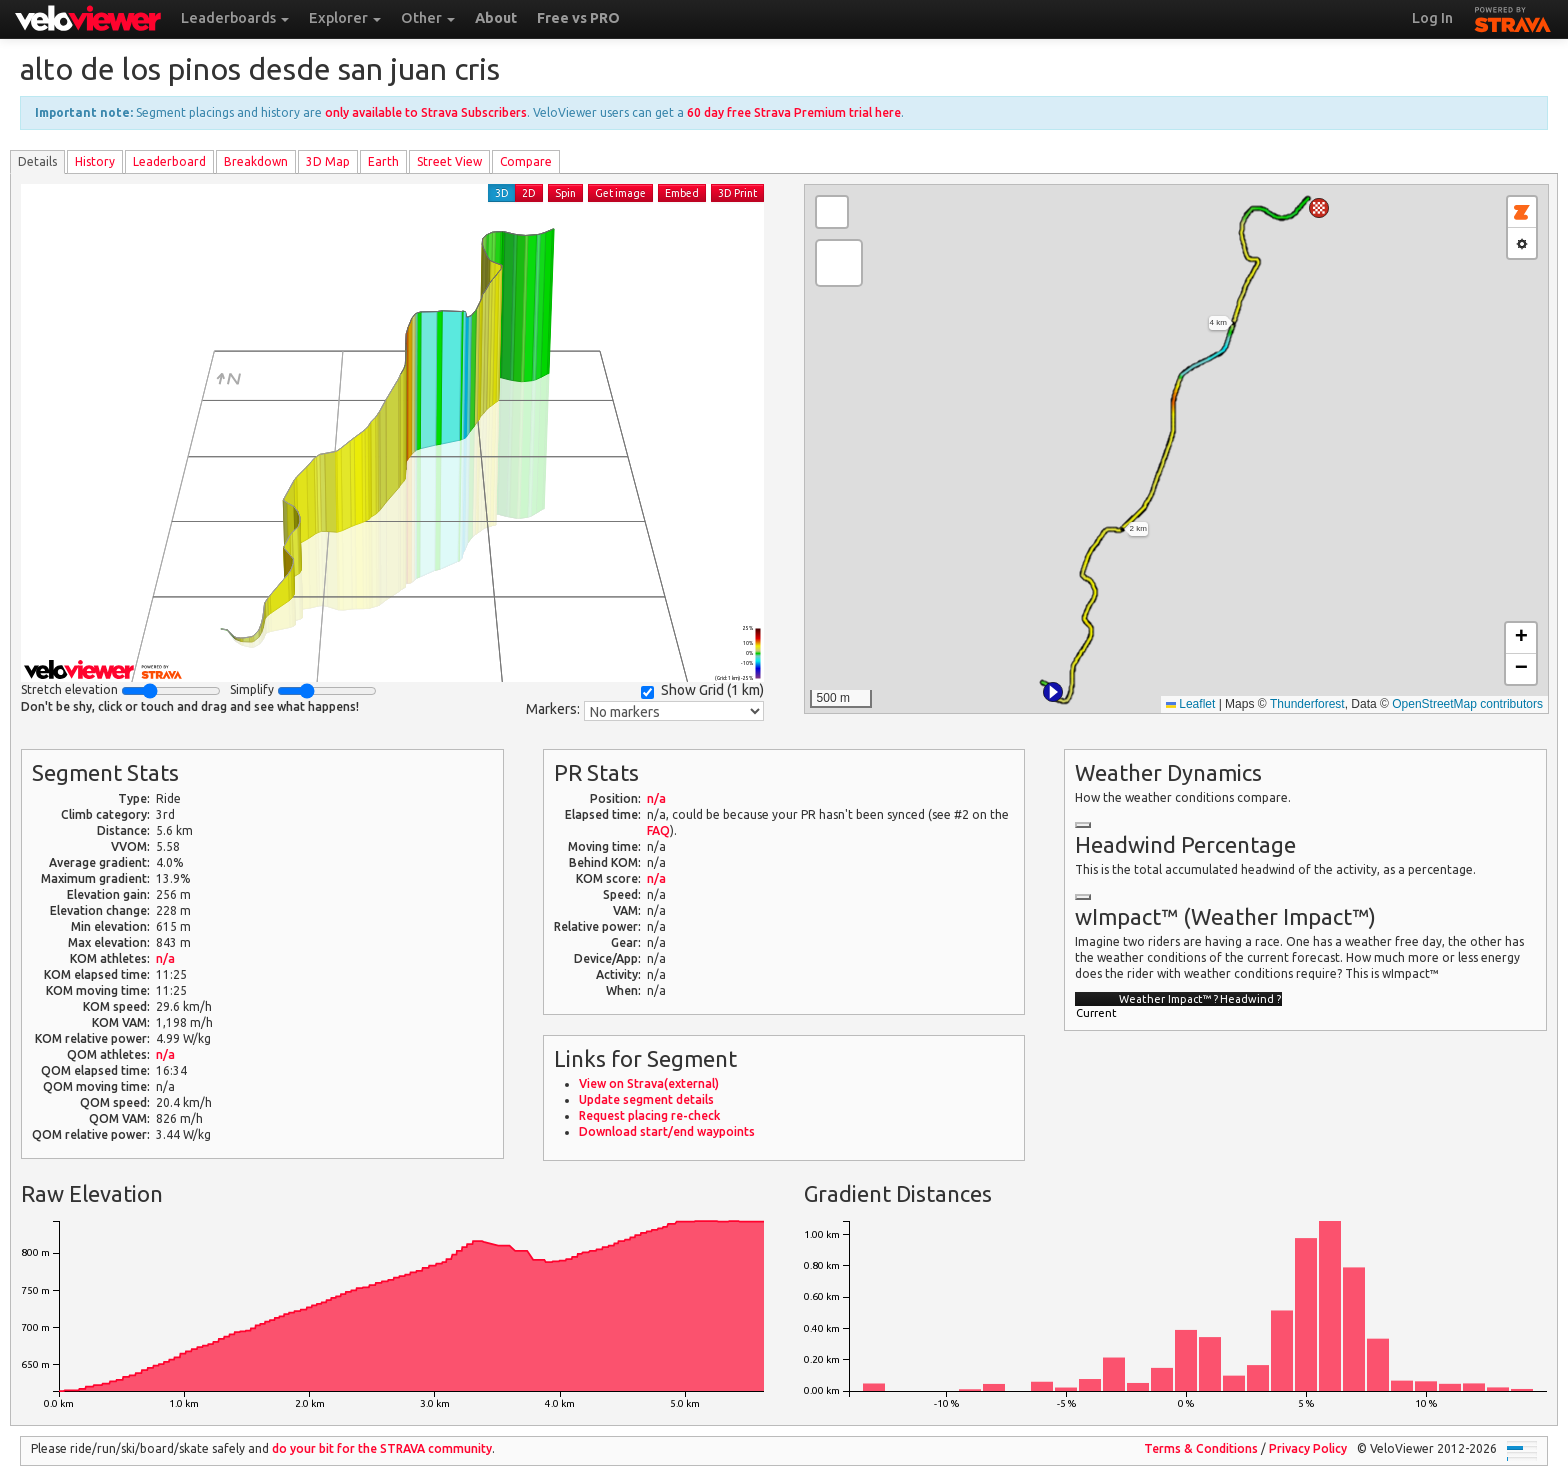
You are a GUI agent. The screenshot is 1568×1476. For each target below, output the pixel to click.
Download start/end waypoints (667, 1131)
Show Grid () (702, 690)
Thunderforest (1307, 704)
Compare (526, 161)
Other (428, 18)
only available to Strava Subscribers (426, 112)
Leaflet (1190, 704)
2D (529, 193)
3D (502, 193)
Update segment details (646, 1099)
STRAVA (1513, 17)
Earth (383, 161)
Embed (682, 193)
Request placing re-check (649, 1115)
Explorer (345, 18)
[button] (1053, 692)
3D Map (328, 161)
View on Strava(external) (649, 1083)
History (95, 161)
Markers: (553, 709)
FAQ (658, 830)
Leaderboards (235, 18)
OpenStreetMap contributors (1467, 704)
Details (37, 161)
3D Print (737, 193)
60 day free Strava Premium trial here (794, 112)
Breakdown (256, 161)
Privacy (1308, 1448)
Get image (620, 193)
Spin (565, 193)
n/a (165, 958)
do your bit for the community (382, 1448)
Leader (169, 161)
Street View (449, 161)
